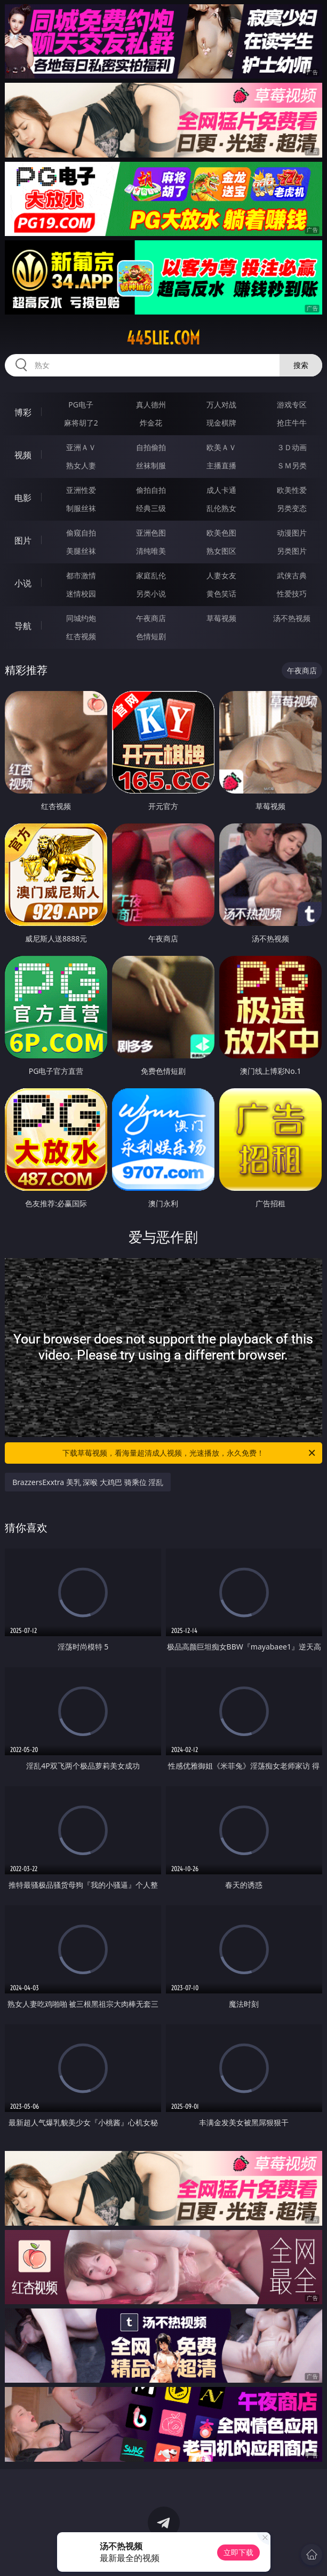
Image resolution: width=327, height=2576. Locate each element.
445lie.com (163, 338)
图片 (22, 540)
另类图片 (292, 551)
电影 (22, 498)
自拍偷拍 (151, 447)
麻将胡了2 (81, 423)
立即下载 (238, 2552)
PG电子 (80, 404)
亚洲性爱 (81, 490)
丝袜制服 (151, 465)
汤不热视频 (291, 618)
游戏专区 (292, 404)
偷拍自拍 (151, 490)
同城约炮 (81, 618)
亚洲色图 (151, 533)
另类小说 (151, 593)
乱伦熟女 (221, 508)
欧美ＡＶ (221, 447)
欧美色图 (221, 533)
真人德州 (151, 404)
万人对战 (221, 404)
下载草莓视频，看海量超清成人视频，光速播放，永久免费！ (189, 1453)
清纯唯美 (151, 551)
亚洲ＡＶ (81, 447)
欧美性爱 (292, 490)
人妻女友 (221, 575)
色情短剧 (151, 636)
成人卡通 (221, 490)
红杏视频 (81, 636)
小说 (22, 583)
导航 (22, 626)
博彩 (22, 412)
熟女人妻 (81, 465)
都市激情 (81, 575)
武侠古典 (292, 575)
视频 (22, 455)
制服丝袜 (81, 508)
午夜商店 (151, 618)
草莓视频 (221, 618)
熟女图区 (221, 551)
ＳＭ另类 (292, 465)
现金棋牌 (221, 423)
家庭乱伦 (151, 575)
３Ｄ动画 (292, 447)
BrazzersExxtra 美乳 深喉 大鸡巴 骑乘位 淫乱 (87, 1482)
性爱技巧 (292, 593)
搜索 (300, 365)
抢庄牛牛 (292, 423)
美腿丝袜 (81, 551)
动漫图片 (292, 533)
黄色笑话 (221, 593)
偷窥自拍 (81, 533)
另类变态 (292, 508)
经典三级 (151, 508)
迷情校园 (81, 593)
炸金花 (151, 423)
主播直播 (221, 465)
